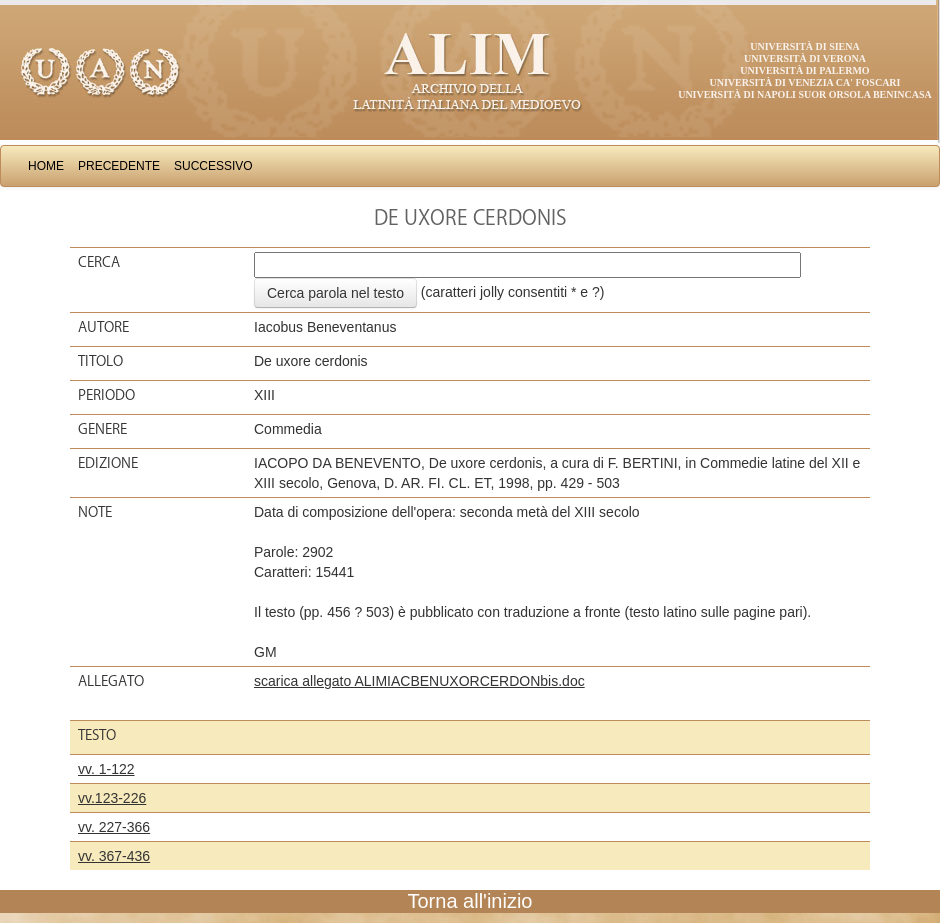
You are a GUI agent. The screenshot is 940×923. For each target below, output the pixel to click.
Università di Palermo (804, 70)
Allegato (111, 681)
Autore (103, 327)
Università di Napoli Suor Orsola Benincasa (805, 94)
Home (46, 166)
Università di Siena (804, 46)
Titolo (100, 361)
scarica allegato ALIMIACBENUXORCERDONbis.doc (419, 681)
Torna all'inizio (470, 901)
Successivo (213, 166)
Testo (97, 735)
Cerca (99, 262)
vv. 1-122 (106, 769)
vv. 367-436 (114, 856)
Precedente (119, 166)
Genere (102, 429)
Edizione (108, 463)
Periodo (106, 395)
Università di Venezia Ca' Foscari (805, 82)
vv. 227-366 (114, 827)
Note (95, 512)
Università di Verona (805, 58)
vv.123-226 (112, 798)
